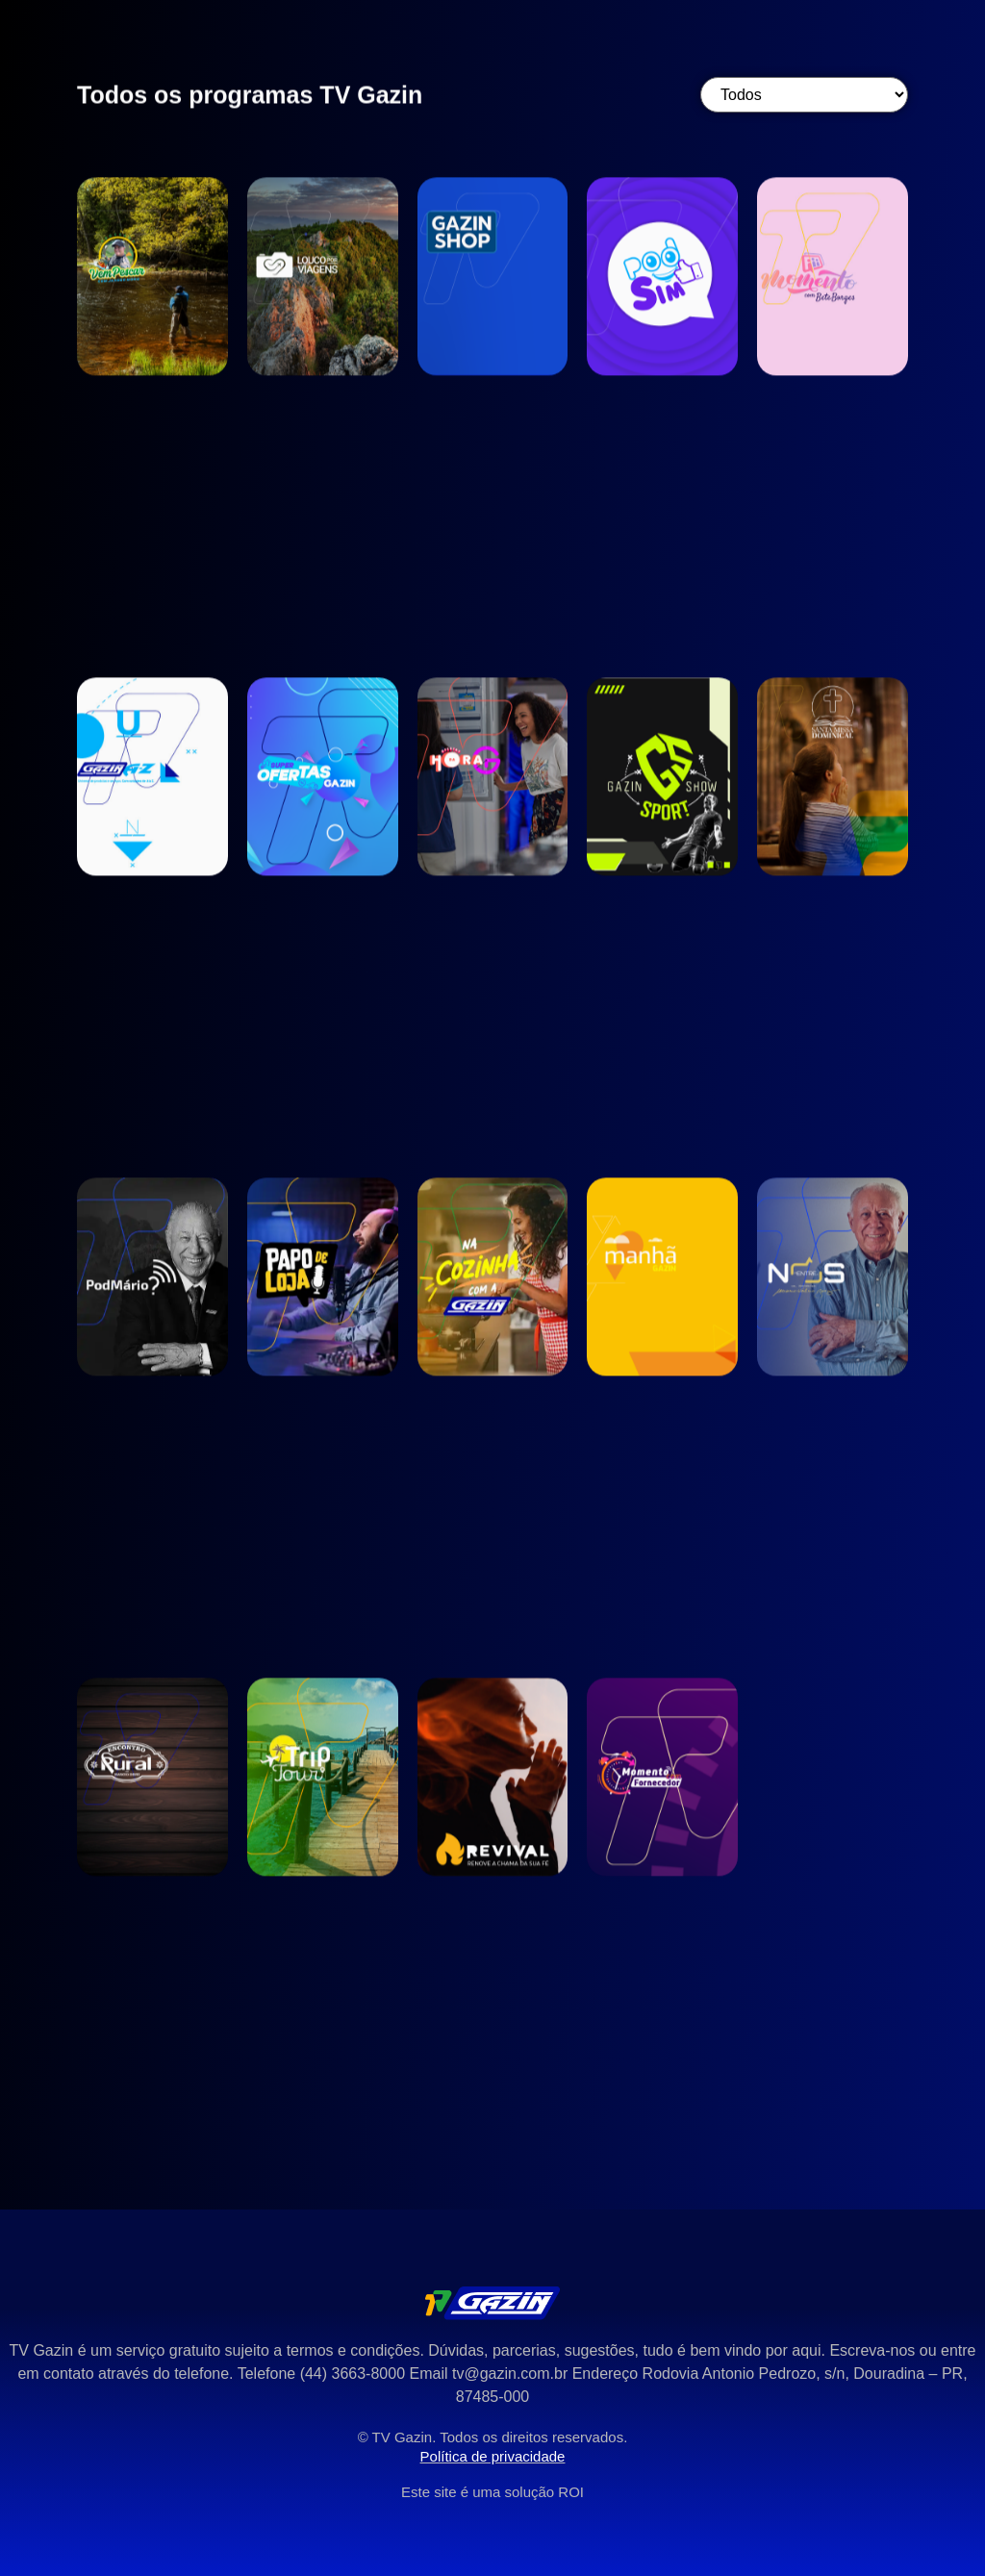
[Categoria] (804, 95)
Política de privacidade (493, 2456)
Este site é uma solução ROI (492, 2492)
